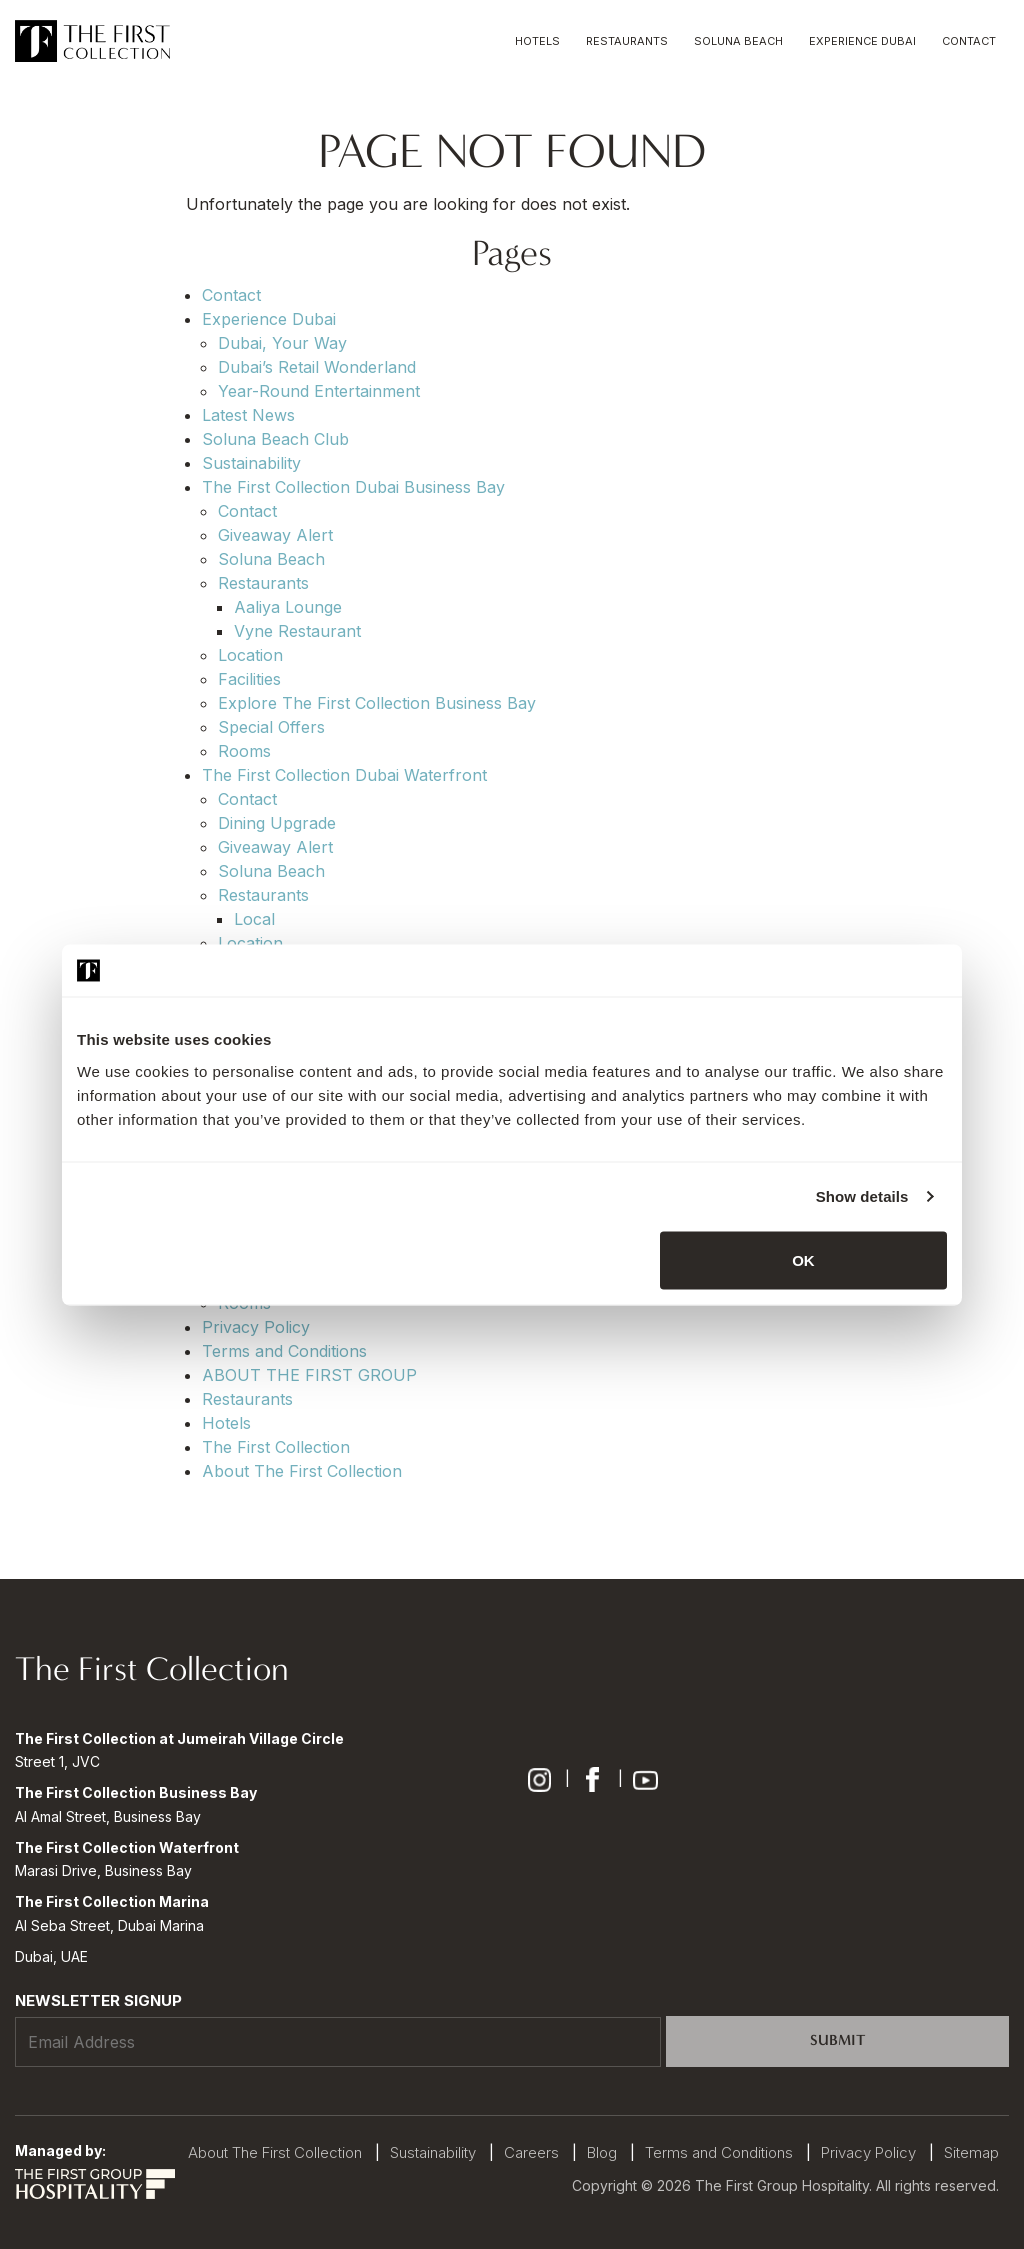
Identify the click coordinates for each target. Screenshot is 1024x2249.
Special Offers (271, 727)
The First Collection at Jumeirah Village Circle (179, 1738)
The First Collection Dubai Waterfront (344, 775)
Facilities (249, 679)
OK (803, 1259)
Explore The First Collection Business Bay (377, 703)
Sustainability (251, 463)
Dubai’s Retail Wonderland (317, 367)
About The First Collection (302, 1471)
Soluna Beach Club (275, 439)
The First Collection (276, 1447)
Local (254, 919)
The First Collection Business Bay (136, 1792)
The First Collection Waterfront (127, 1847)
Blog (602, 2152)
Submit (837, 2040)
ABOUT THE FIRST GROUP (309, 1375)
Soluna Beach (738, 41)
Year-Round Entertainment (319, 391)
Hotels (537, 41)
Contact (969, 41)
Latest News (248, 415)
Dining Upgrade (277, 823)
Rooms (244, 751)
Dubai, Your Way (282, 343)
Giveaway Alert (275, 535)
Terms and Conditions (284, 1351)
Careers (531, 2152)
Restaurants (627, 41)
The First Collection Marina (112, 1901)
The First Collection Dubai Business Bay (353, 487)
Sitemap (971, 2152)
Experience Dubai (862, 41)
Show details (862, 1196)
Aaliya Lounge (288, 607)
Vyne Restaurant (297, 631)
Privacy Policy (256, 1327)
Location (250, 655)
